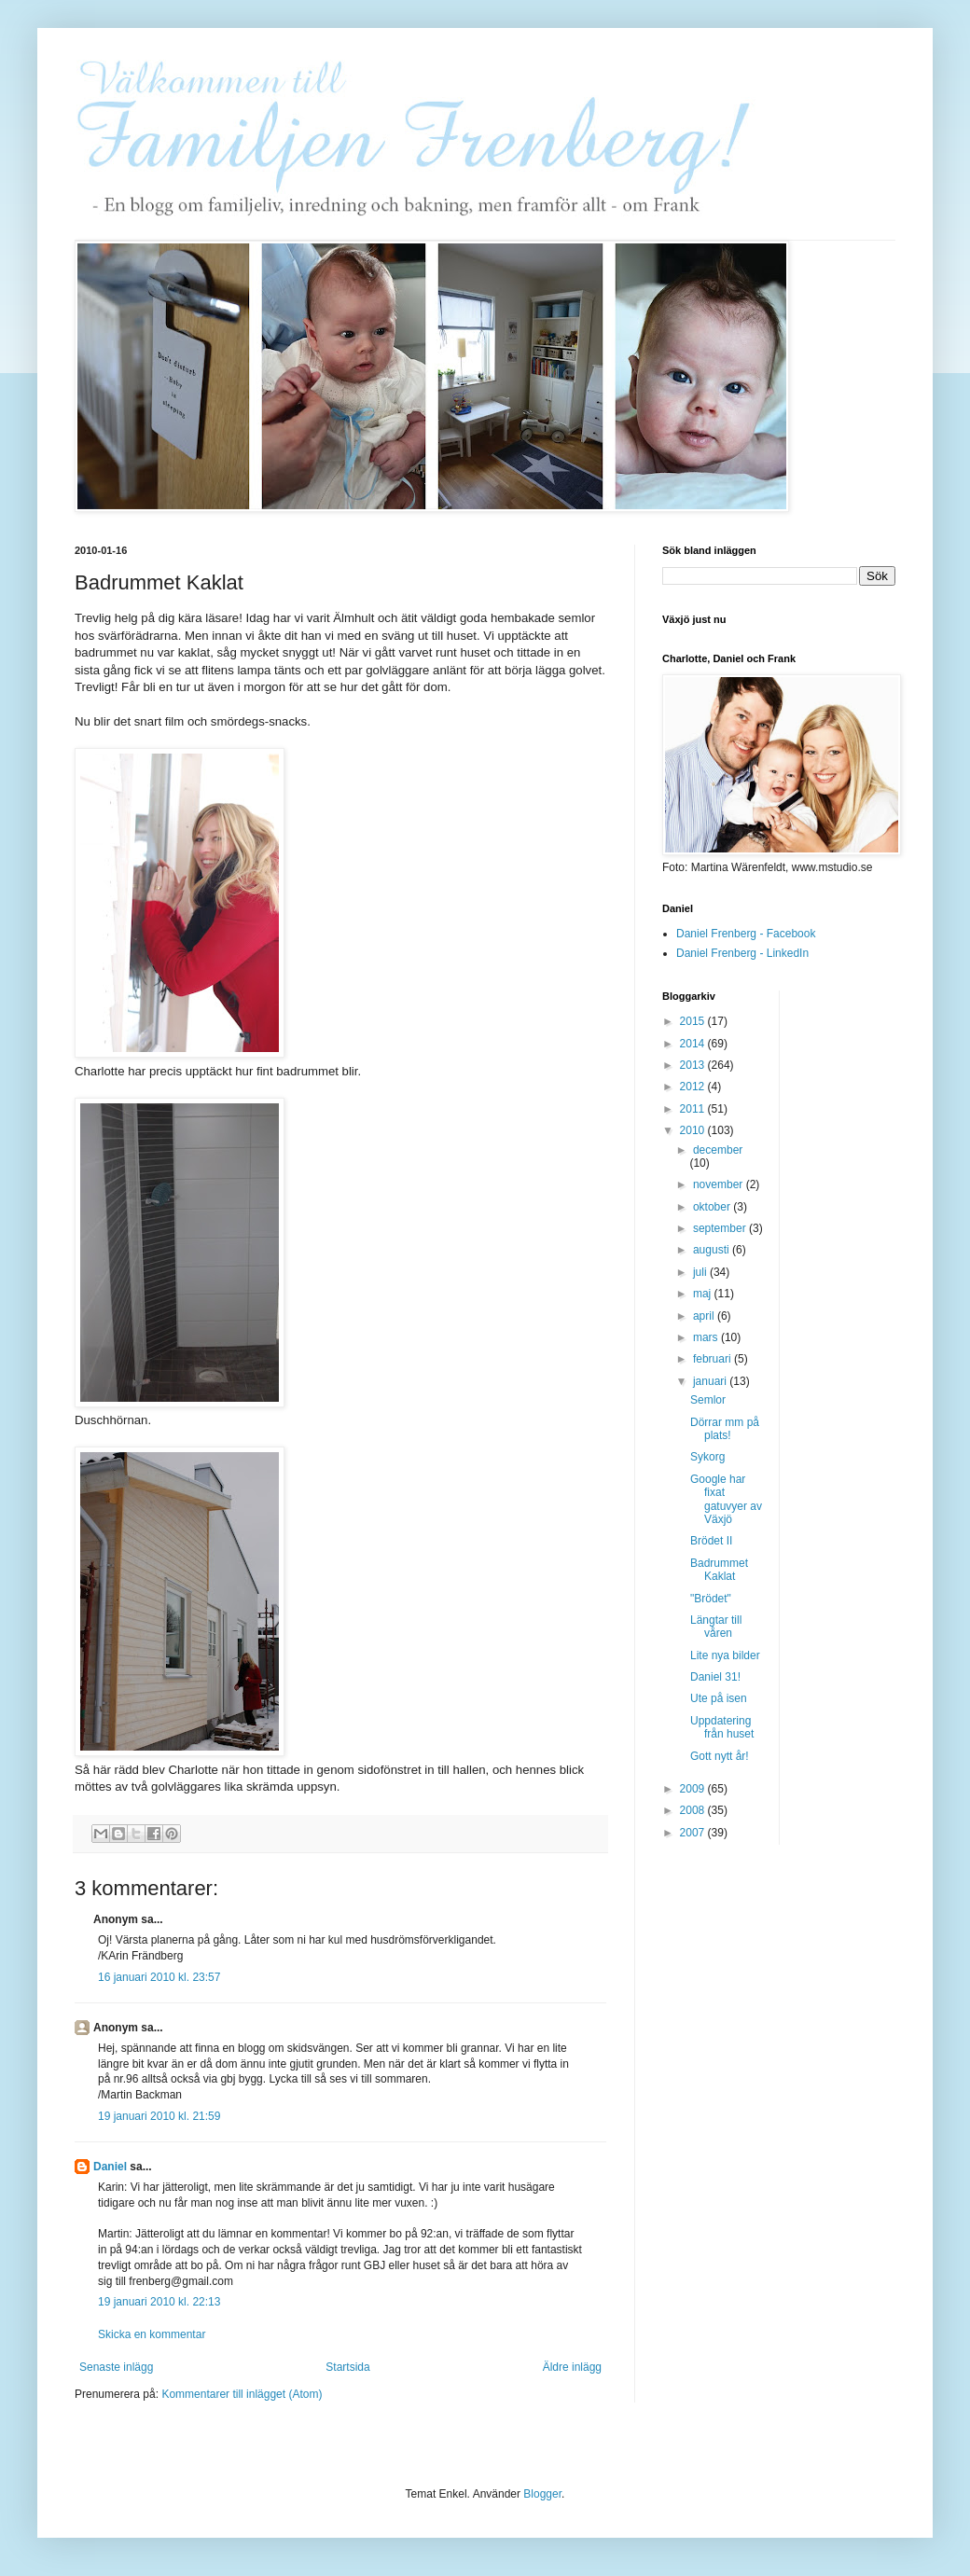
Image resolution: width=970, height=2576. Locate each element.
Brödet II (711, 1540)
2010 (694, 1130)
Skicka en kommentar (151, 2334)
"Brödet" (710, 1598)
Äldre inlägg (572, 2367)
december (717, 1149)
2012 (694, 1086)
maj (703, 1293)
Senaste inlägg (116, 2367)
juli (701, 1272)
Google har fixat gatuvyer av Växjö (726, 1499)
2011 (694, 1108)
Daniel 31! (715, 1676)
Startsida (347, 2367)
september (721, 1228)
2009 (694, 1788)
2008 (694, 1810)
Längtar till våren (715, 1626)
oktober (713, 1206)
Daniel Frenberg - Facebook (745, 933)
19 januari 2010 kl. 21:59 (159, 2116)
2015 (694, 1021)
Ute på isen (718, 1698)
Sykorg (707, 1456)
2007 (694, 1832)
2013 (694, 1065)
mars (707, 1337)
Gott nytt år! (719, 1756)
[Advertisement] (868, 1270)
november (719, 1184)
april (705, 1316)
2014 (694, 1043)
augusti (712, 1249)
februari (713, 1358)
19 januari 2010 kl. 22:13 (159, 2301)
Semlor (708, 1399)
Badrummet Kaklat (719, 1570)
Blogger (542, 2493)
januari (711, 1381)
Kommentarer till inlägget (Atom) (241, 2394)
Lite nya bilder (725, 1655)
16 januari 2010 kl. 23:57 (159, 1977)
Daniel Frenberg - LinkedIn (742, 953)
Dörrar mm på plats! (724, 1429)
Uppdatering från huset (722, 1727)
